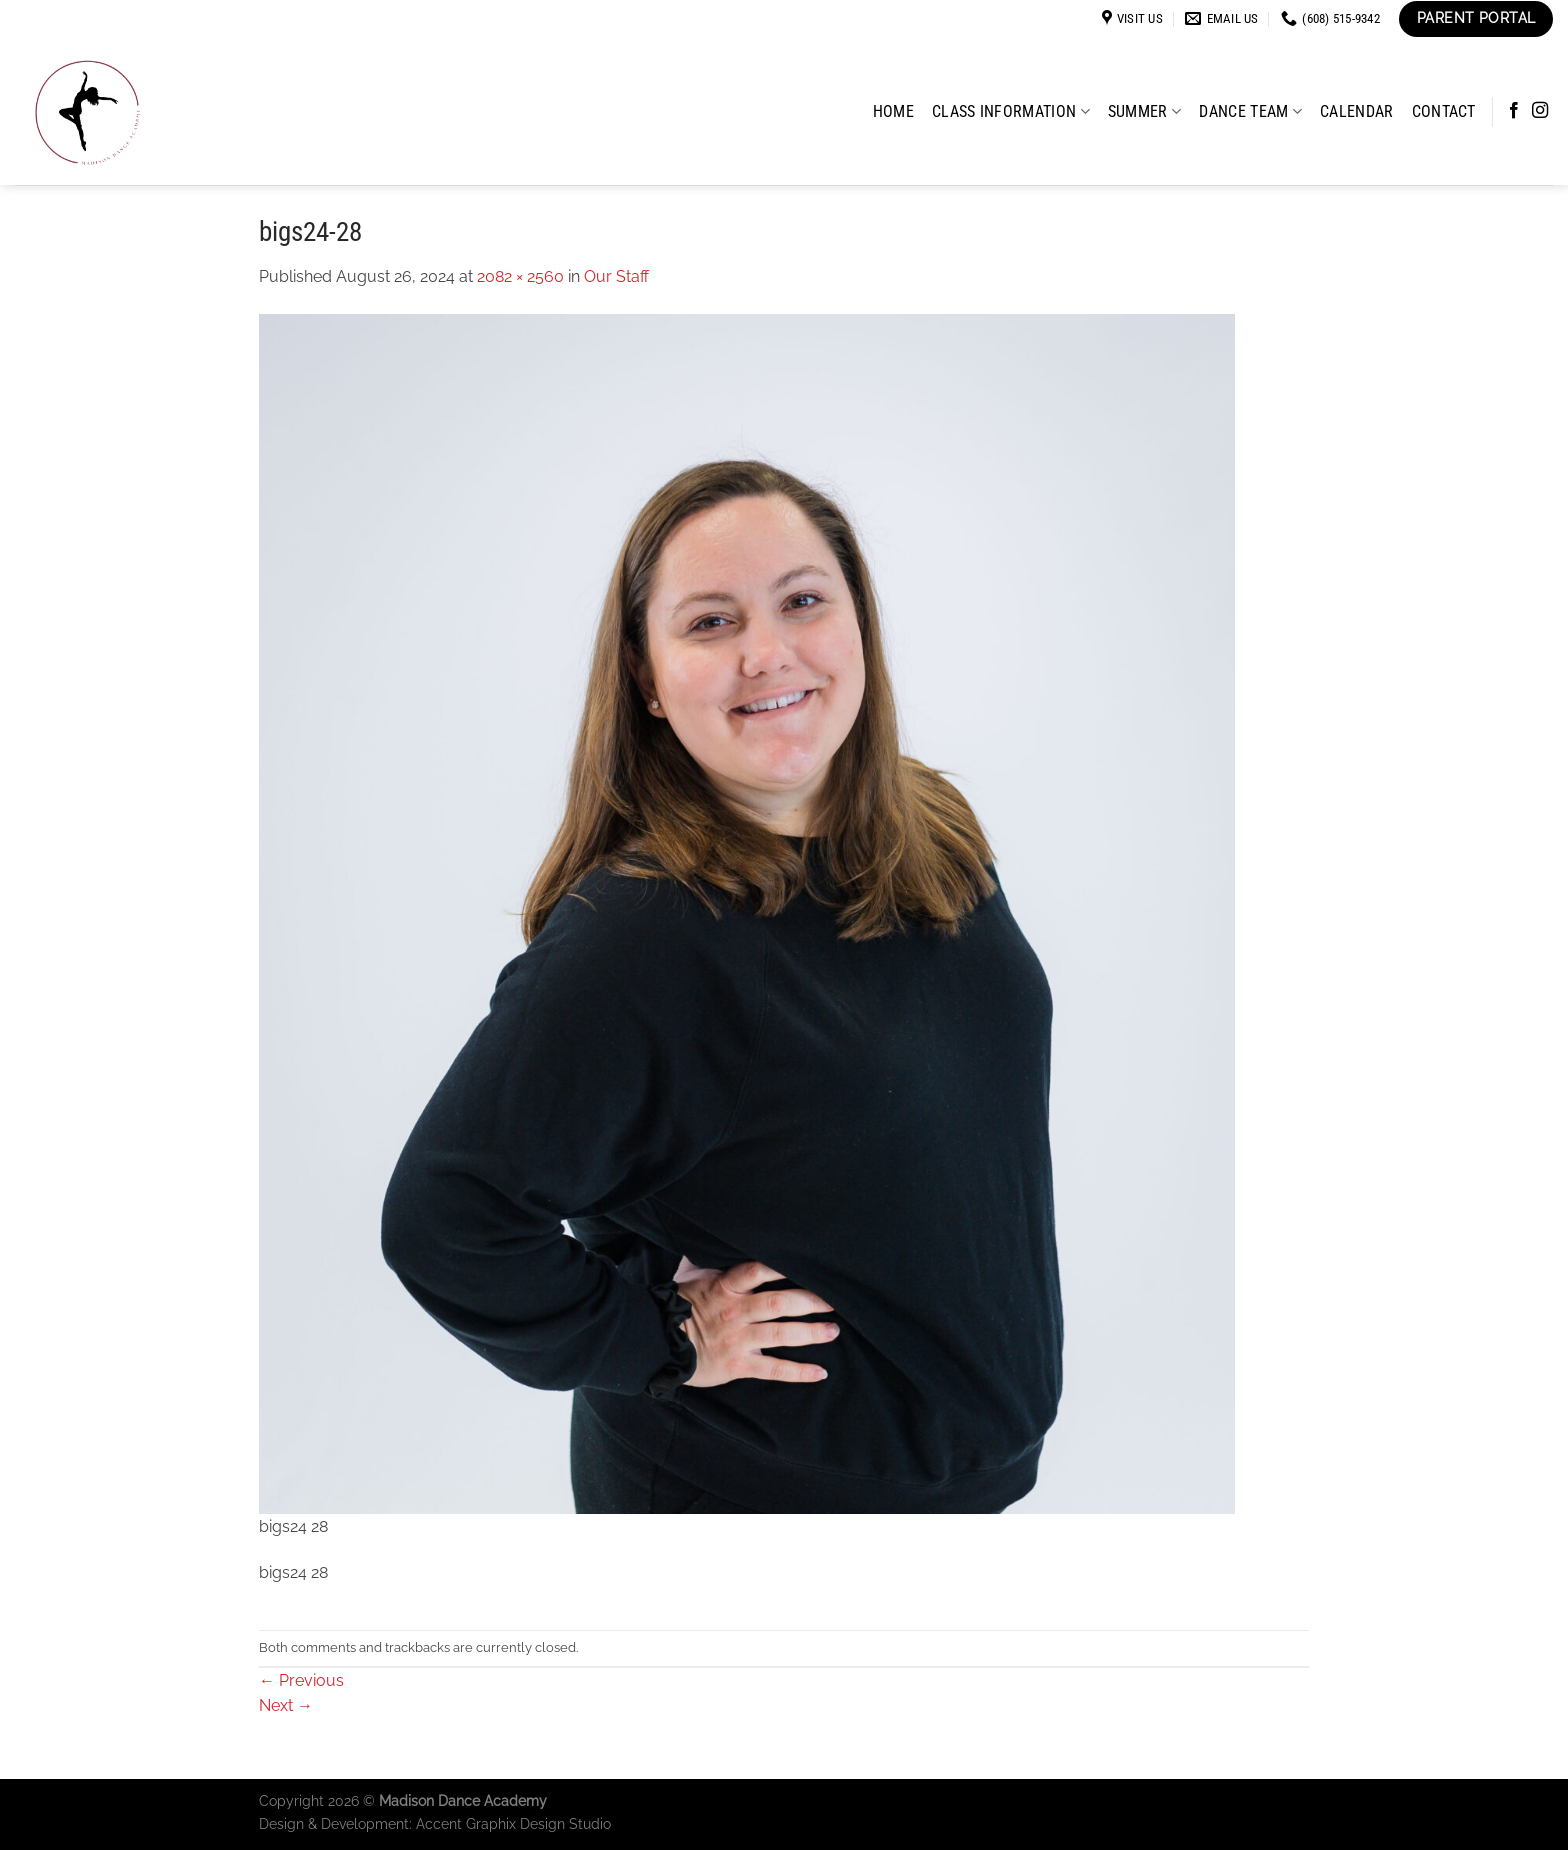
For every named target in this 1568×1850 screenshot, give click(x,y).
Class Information (1011, 111)
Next (286, 1705)
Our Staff (616, 276)
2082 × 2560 (520, 276)
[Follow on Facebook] (1514, 111)
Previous (301, 1680)
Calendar (1357, 111)
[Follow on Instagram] (1540, 111)
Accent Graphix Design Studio (513, 1823)
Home (893, 111)
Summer (1144, 111)
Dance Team (1250, 111)
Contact (1444, 111)
